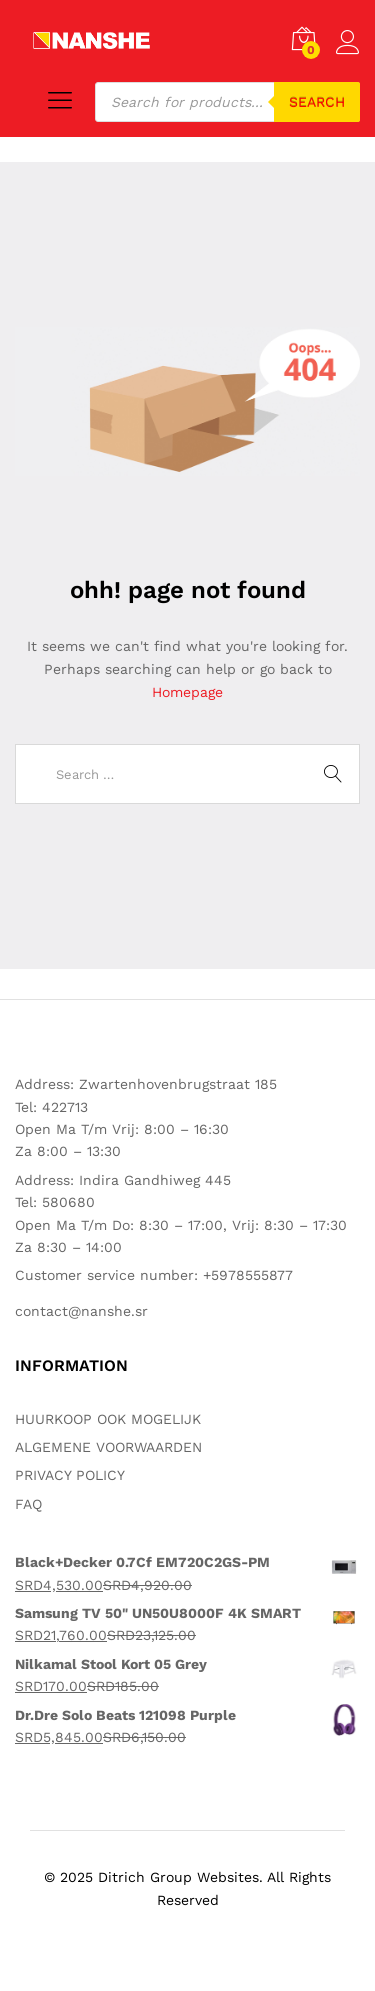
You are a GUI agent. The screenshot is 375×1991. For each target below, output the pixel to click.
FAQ (28, 1504)
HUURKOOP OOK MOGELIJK (108, 1419)
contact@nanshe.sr (81, 1311)
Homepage (187, 692)
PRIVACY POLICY (70, 1475)
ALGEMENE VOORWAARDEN (108, 1447)
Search (317, 102)
